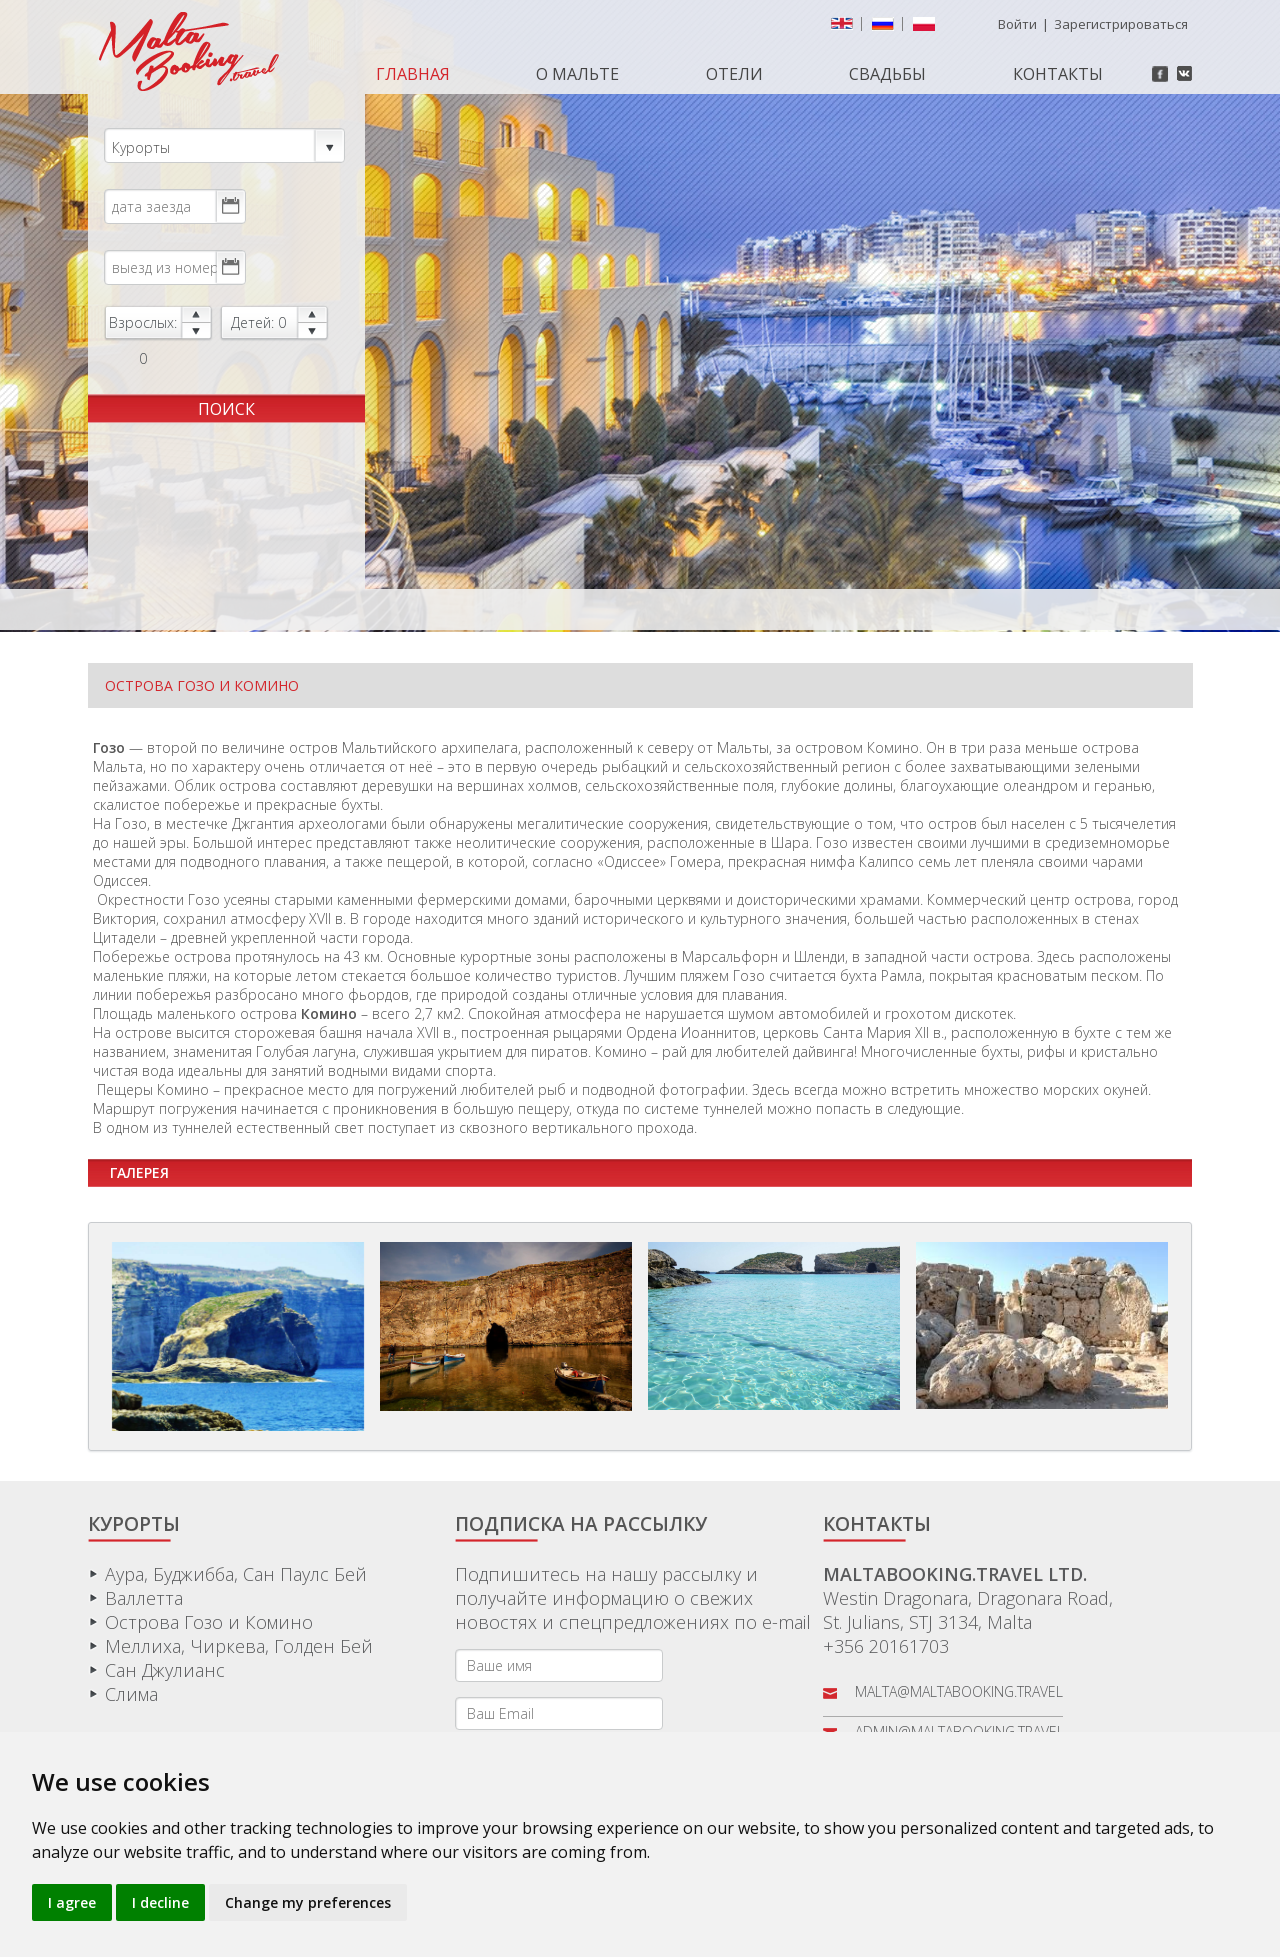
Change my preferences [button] (308, 1902)
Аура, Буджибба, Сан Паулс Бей (236, 1574)
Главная (413, 74)
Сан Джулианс (165, 1670)
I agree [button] (72, 1902)
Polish (928, 28)
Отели (734, 74)
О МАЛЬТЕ (577, 74)
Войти (1017, 24)
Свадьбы (887, 74)
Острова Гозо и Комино (209, 1622)
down (196, 331)
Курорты (224, 146)
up (196, 314)
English (846, 28)
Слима (131, 1694)
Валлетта (144, 1598)
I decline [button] (160, 1902)
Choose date (229, 206)
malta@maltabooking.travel (959, 1691)
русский (887, 28)
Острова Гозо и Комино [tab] (202, 685)
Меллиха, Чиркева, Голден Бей (239, 1646)
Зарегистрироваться (1121, 24)
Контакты (1058, 74)
